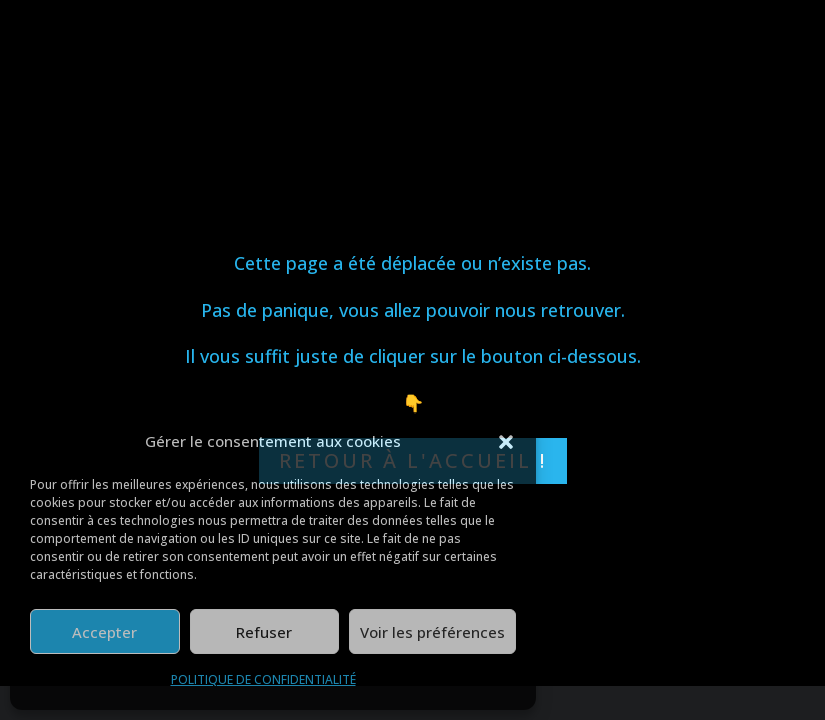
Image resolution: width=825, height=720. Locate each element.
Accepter (104, 632)
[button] (506, 442)
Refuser (264, 632)
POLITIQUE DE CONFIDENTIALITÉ (263, 679)
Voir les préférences (432, 632)
